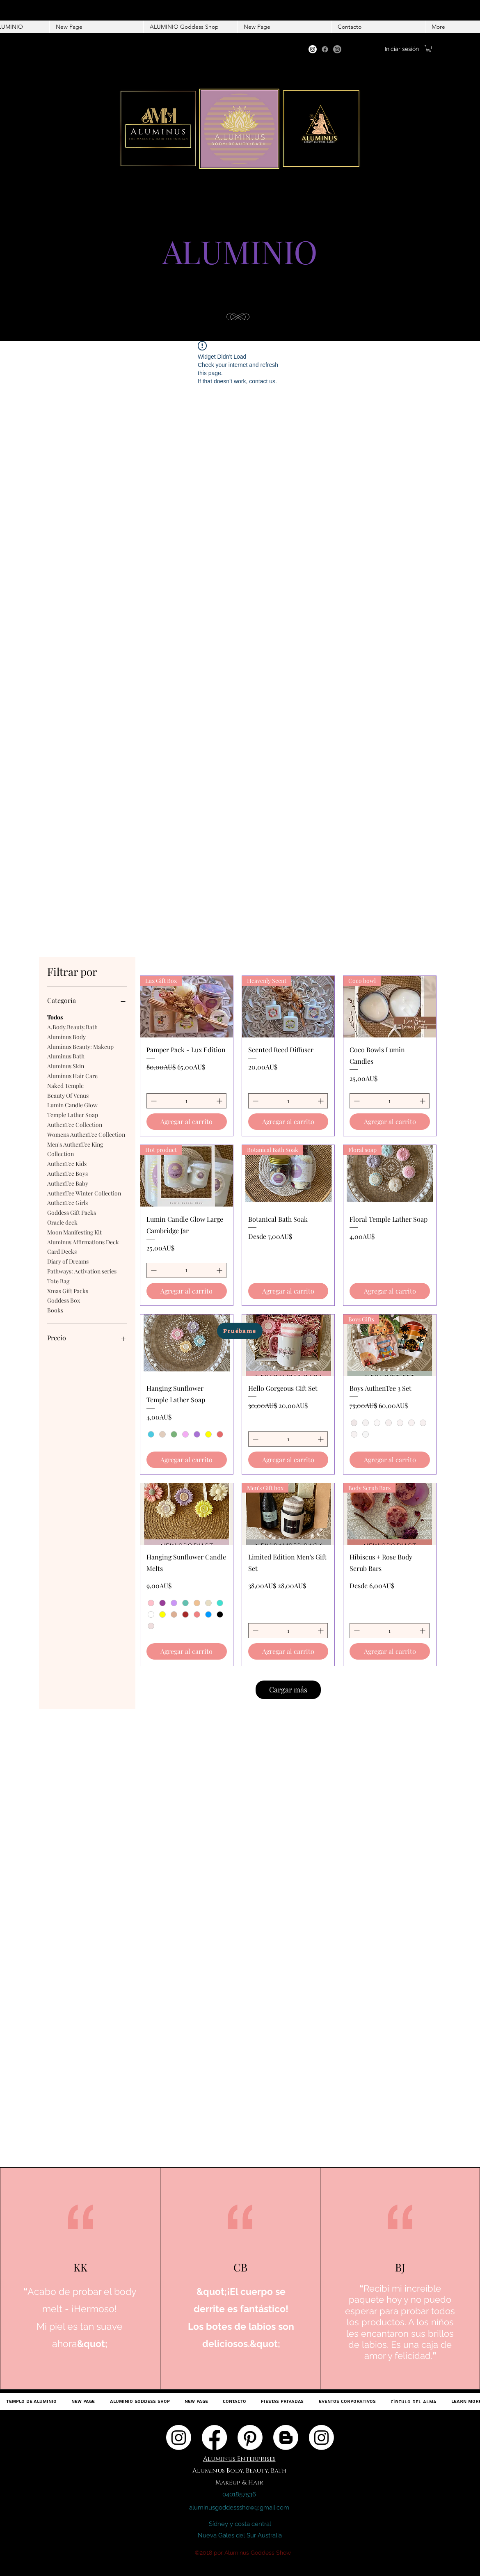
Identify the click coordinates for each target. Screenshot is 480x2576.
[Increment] (220, 1101)
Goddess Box (63, 1300)
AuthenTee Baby (67, 1183)
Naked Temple (65, 1085)
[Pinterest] (250, 2437)
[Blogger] (285, 2437)
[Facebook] (325, 49)
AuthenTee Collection (74, 1124)
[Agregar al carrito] (186, 1121)
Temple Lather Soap (72, 1114)
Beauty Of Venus (68, 1095)
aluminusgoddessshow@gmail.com (239, 2507)
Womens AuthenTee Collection (86, 1134)
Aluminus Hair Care (72, 1075)
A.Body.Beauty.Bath (72, 1026)
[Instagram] (313, 49)
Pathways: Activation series (82, 1270)
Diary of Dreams (68, 1261)
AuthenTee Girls (67, 1202)
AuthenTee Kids (67, 1163)
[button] (429, 48)
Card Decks (62, 1251)
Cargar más (288, 1689)
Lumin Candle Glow (72, 1104)
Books (55, 1309)
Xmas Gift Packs (67, 1290)
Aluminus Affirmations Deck (83, 1241)
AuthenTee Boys (67, 1173)
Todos (55, 1016)
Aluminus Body (66, 1036)
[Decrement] (153, 1101)
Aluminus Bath (66, 1055)
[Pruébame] (240, 1331)
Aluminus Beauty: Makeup (80, 1046)
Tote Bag (58, 1280)
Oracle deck (62, 1222)
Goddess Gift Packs (71, 1212)
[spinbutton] (186, 1101)
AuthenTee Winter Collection (84, 1192)
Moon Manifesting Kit (74, 1231)
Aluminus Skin (65, 1065)
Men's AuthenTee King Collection (75, 1149)
